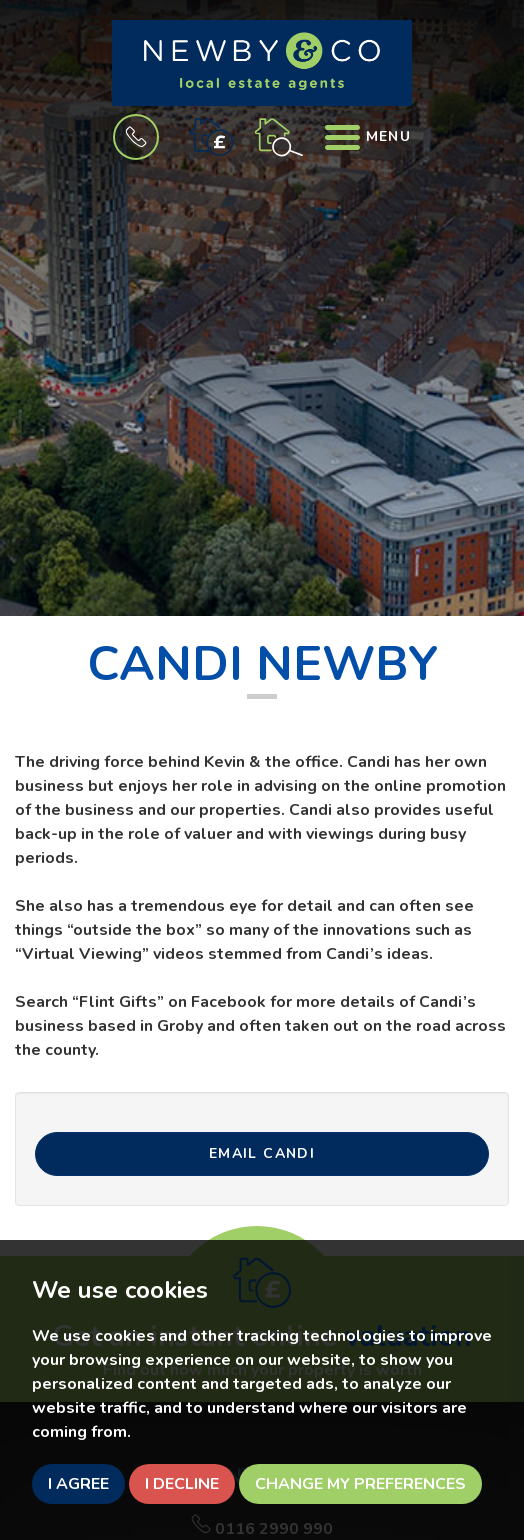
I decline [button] (182, 1484)
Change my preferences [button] (360, 1484)
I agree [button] (78, 1484)
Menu (368, 136)
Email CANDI (262, 1153)
